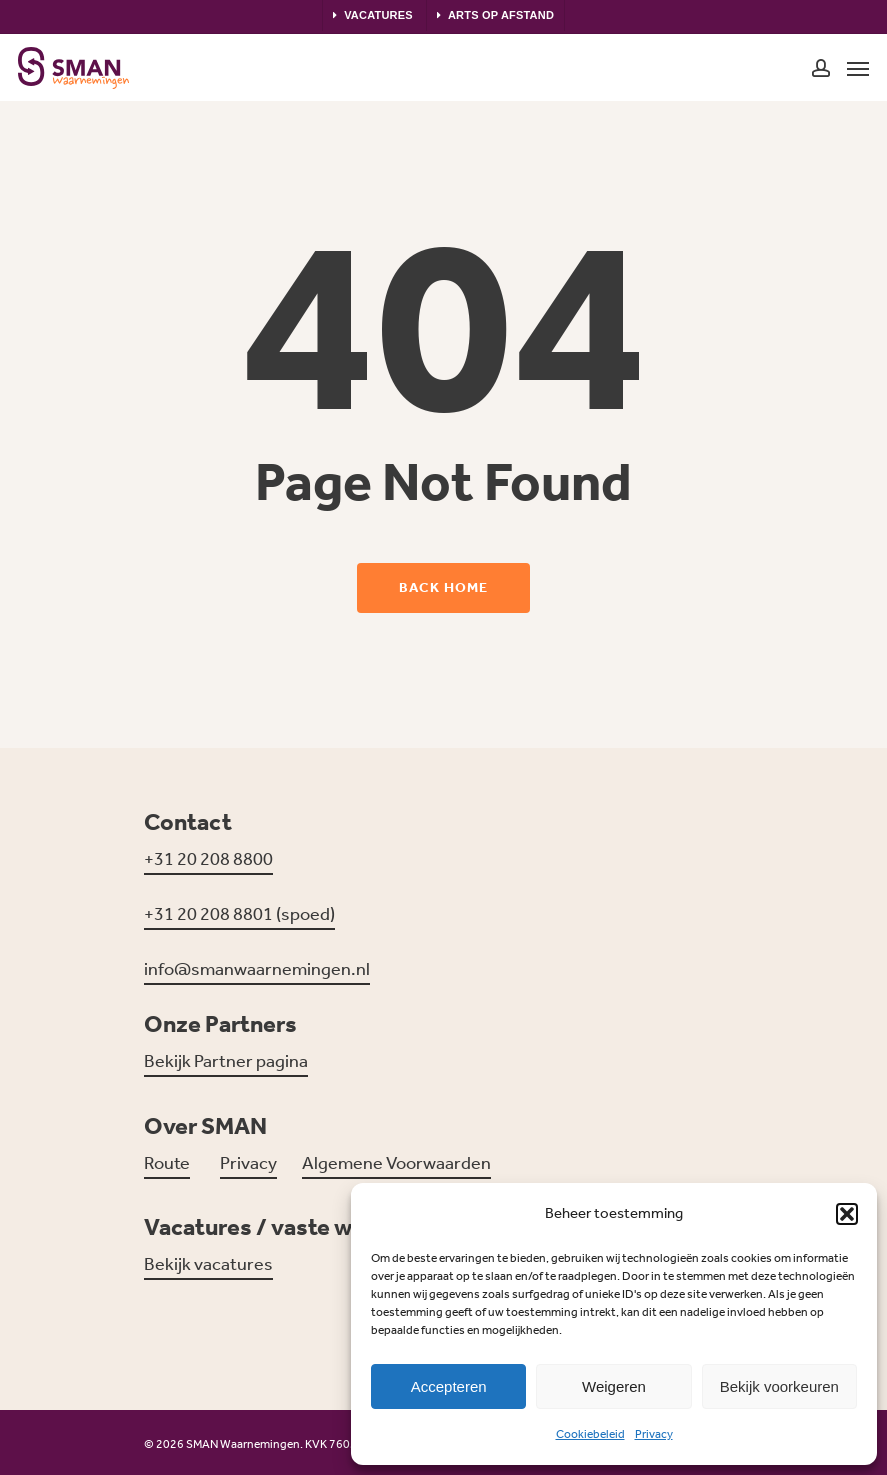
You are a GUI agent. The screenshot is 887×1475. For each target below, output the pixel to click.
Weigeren (614, 1386)
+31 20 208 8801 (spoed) (239, 914)
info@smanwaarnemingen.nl (257, 969)
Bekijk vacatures (208, 1264)
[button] (847, 1214)
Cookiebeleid (590, 1434)
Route (167, 1163)
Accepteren (449, 1386)
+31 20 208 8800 (208, 859)
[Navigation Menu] (858, 68)
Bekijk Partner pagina (226, 1061)
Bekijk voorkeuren (779, 1386)
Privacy (654, 1434)
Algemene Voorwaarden (396, 1163)
